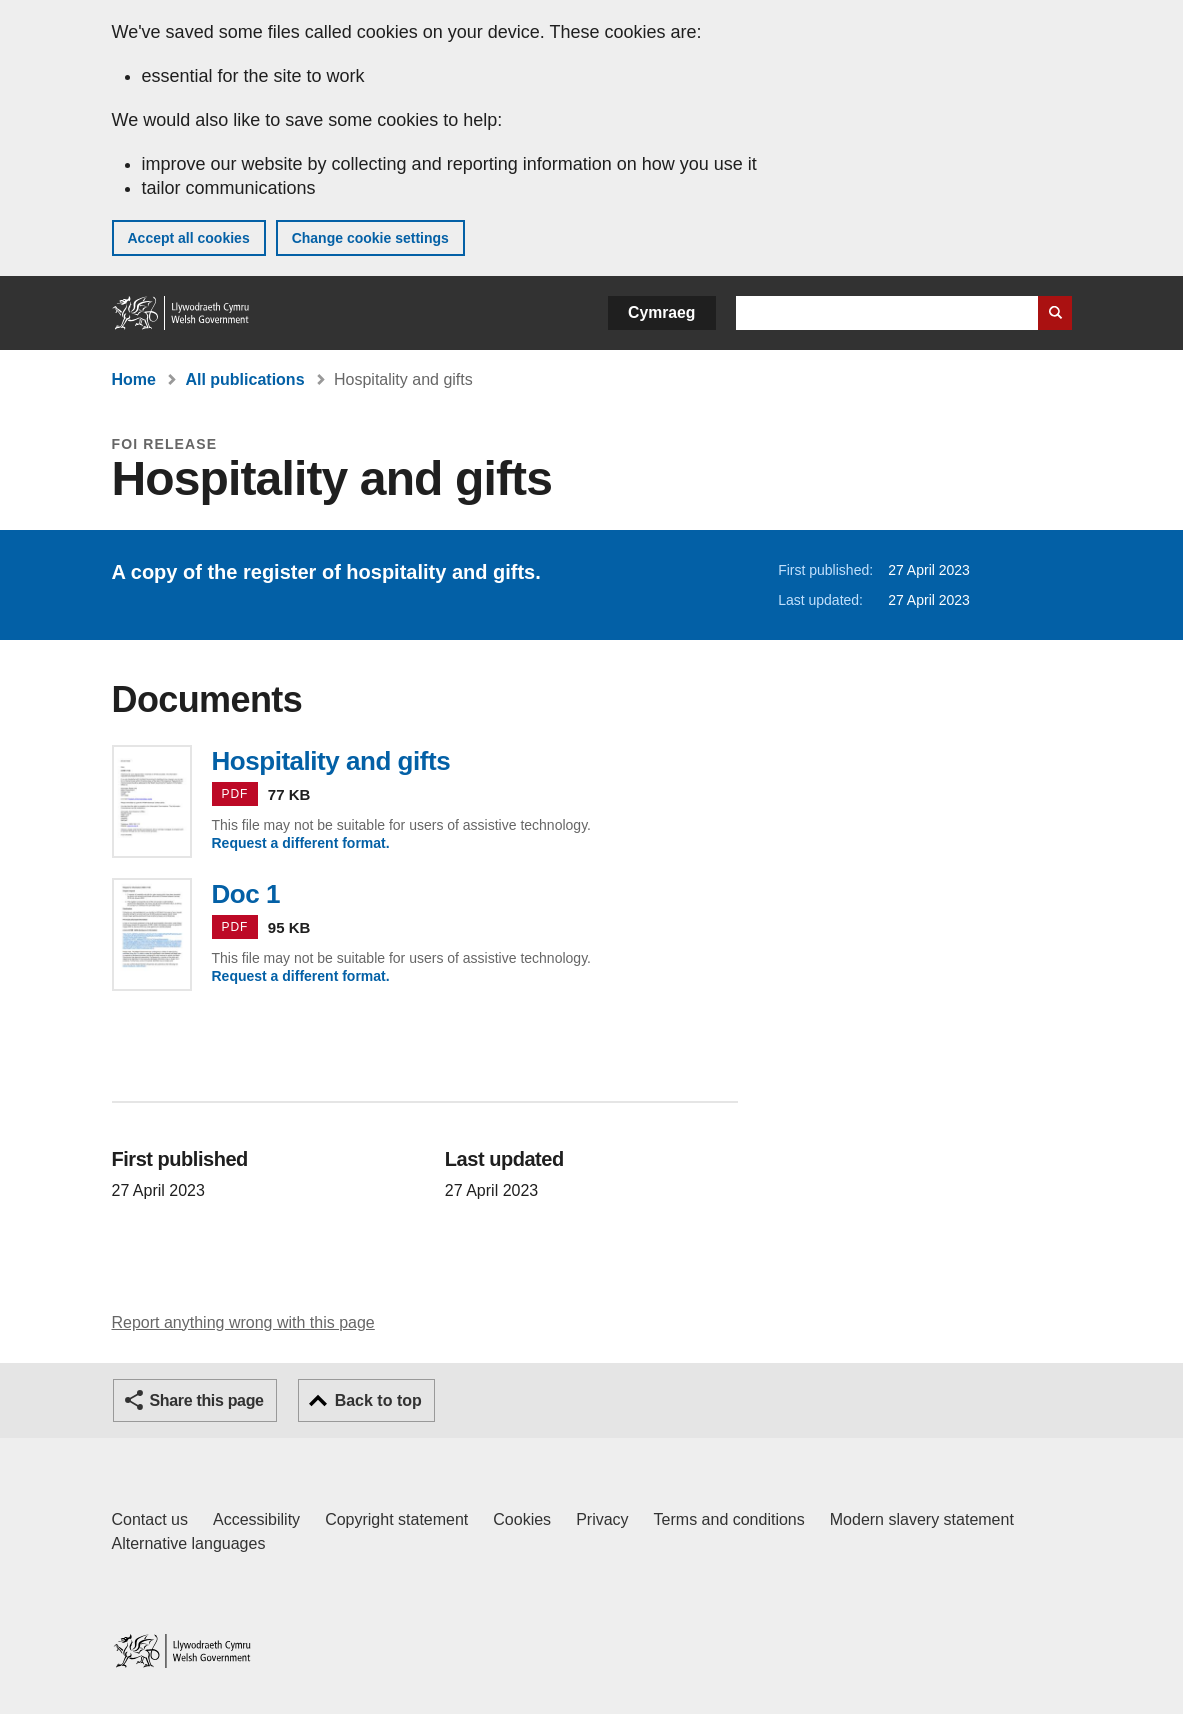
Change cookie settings (370, 238)
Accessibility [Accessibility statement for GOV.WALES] (256, 1519)
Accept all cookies (189, 238)
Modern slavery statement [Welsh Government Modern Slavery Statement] (922, 1519)
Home (134, 379)
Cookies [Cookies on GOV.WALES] (522, 1519)
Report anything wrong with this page (243, 1322)
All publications (244, 379)
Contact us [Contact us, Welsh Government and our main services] (150, 1519)
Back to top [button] (378, 1400)
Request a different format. (301, 843)
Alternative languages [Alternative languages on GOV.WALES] (189, 1543)
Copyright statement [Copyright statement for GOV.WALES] (396, 1519)
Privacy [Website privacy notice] (602, 1519)
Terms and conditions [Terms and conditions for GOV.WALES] (729, 1519)
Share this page (207, 1400)
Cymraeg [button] (661, 312)
